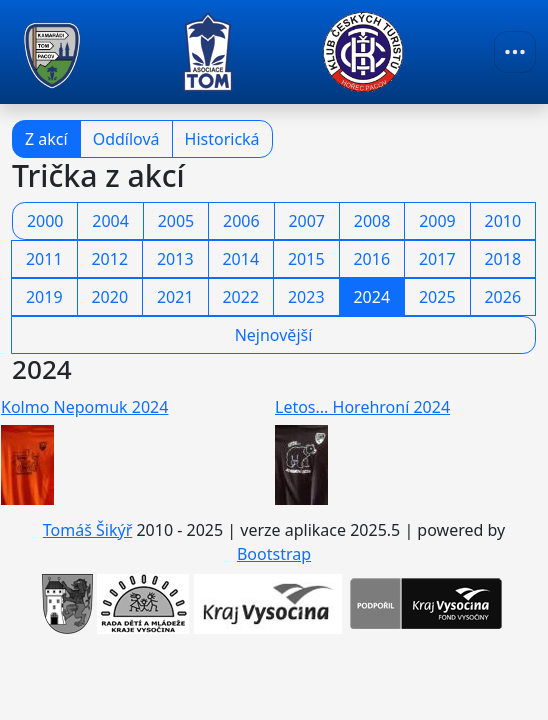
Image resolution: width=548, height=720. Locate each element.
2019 (44, 297)
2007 (306, 221)
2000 (45, 221)
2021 (175, 297)
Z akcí (46, 139)
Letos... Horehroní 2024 (362, 407)
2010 (503, 221)
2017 (437, 259)
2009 (437, 221)
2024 (371, 297)
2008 (372, 221)
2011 (44, 259)
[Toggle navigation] (515, 52)
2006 (241, 221)
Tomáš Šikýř (87, 530)
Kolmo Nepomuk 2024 (84, 407)
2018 (502, 259)
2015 (306, 259)
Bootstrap (274, 554)
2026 (502, 297)
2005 (176, 221)
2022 (240, 297)
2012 (109, 259)
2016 (371, 259)
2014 (240, 259)
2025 (437, 297)
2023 (306, 297)
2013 (175, 259)
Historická (222, 139)
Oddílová (126, 139)
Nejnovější (274, 335)
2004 (110, 221)
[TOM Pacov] (52, 52)
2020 (109, 297)
